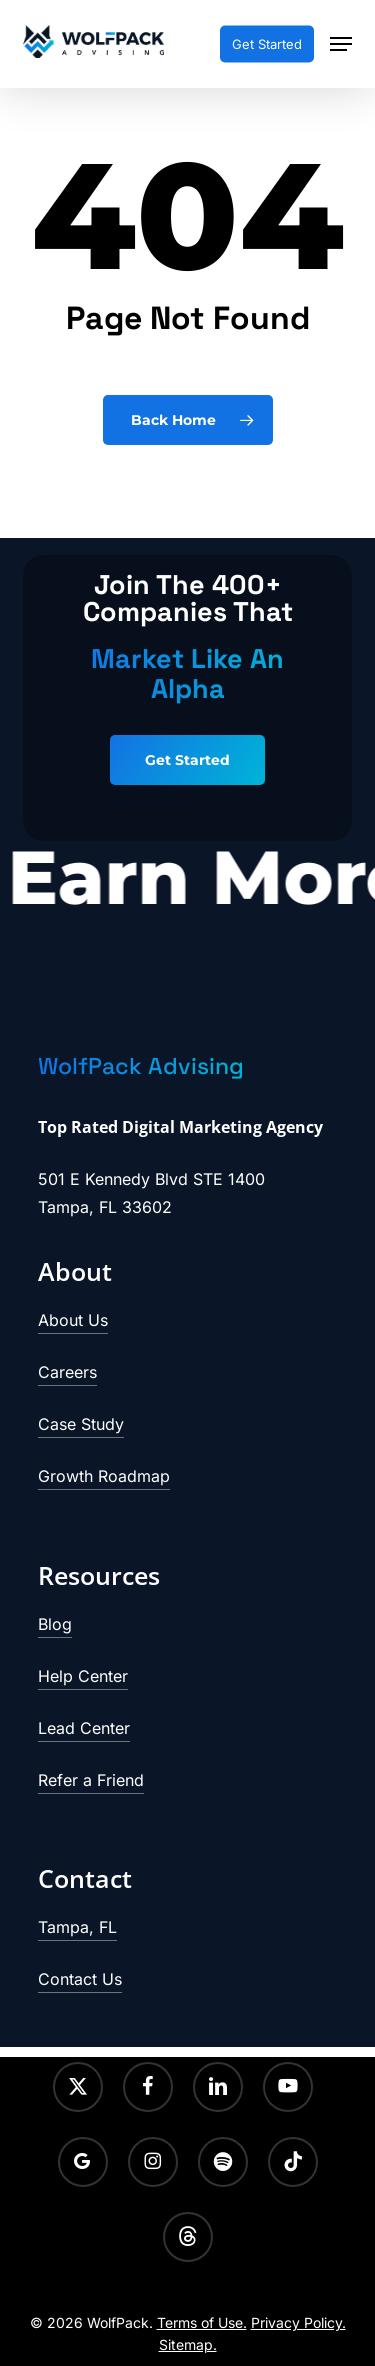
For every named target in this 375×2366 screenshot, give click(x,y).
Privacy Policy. (298, 2322)
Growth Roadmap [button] (104, 1476)
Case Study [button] (81, 1424)
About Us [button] (73, 1320)
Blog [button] (55, 1624)
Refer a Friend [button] (91, 1780)
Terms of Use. (202, 2322)
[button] (341, 44)
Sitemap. (188, 2344)
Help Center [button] (83, 1676)
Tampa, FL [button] (77, 1927)
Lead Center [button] (84, 1728)
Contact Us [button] (80, 1979)
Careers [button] (67, 1372)
